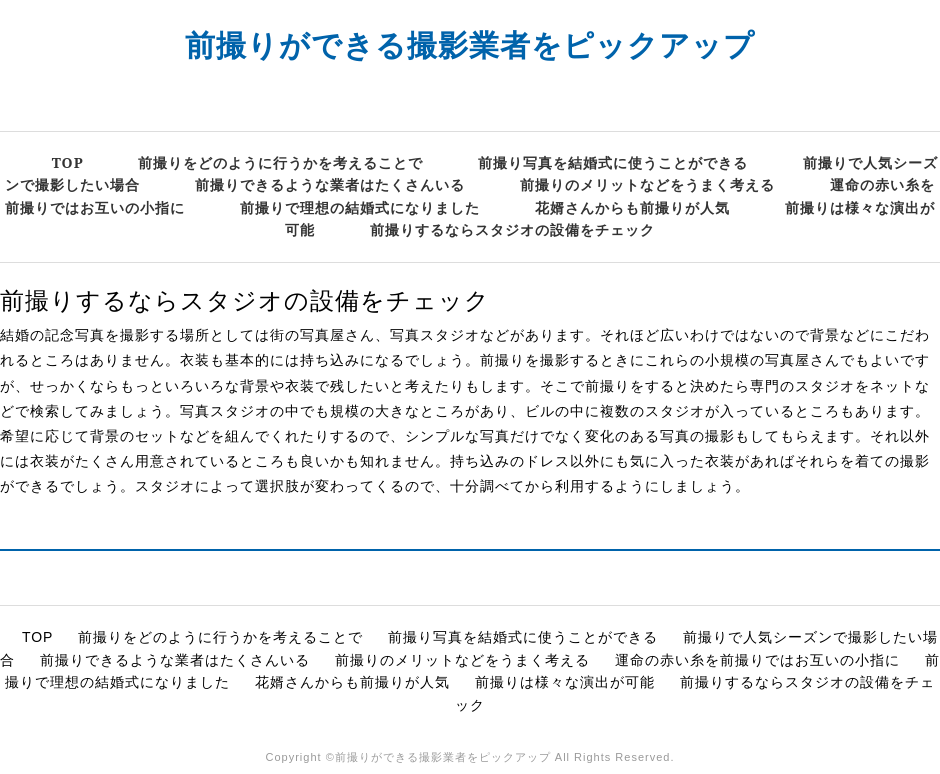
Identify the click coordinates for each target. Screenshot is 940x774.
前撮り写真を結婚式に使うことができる (613, 162)
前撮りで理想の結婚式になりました (360, 207)
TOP (68, 162)
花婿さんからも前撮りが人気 (632, 207)
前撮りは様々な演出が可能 (565, 682)
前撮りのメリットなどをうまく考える (647, 184)
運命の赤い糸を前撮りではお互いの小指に (757, 660)
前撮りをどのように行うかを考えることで (280, 162)
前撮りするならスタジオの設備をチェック (512, 229)
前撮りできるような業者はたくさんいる (330, 184)
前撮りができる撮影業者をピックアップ (470, 44)
